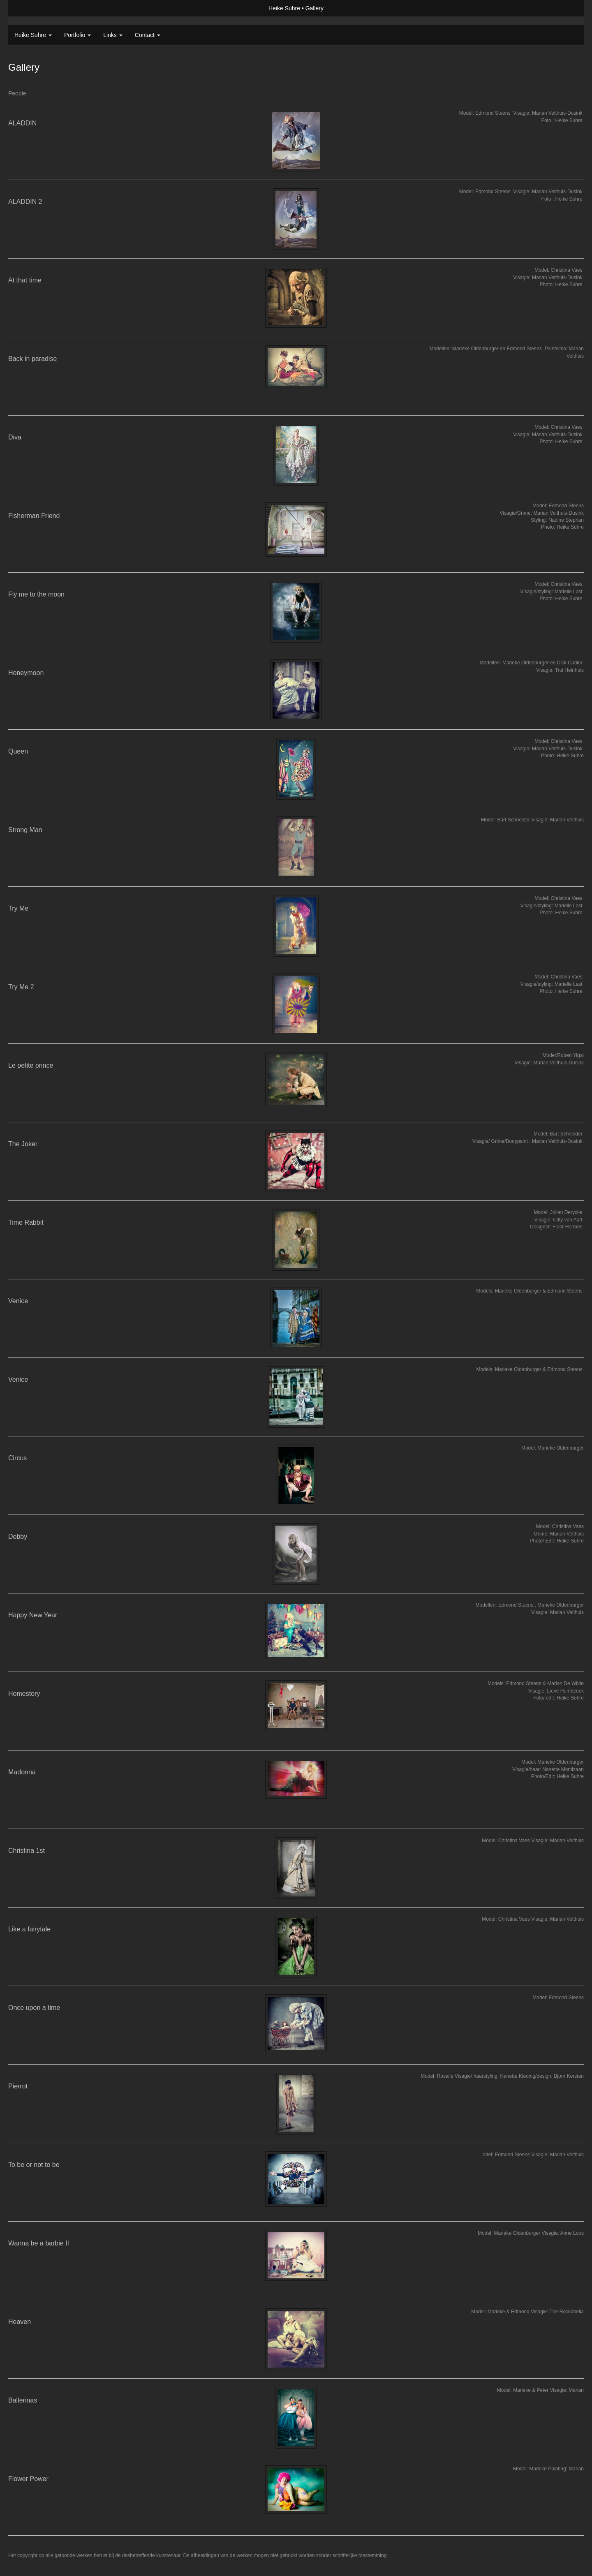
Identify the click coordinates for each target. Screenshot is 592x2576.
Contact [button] (147, 35)
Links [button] (113, 35)
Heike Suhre (284, 8)
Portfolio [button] (77, 35)
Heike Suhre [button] (33, 35)
